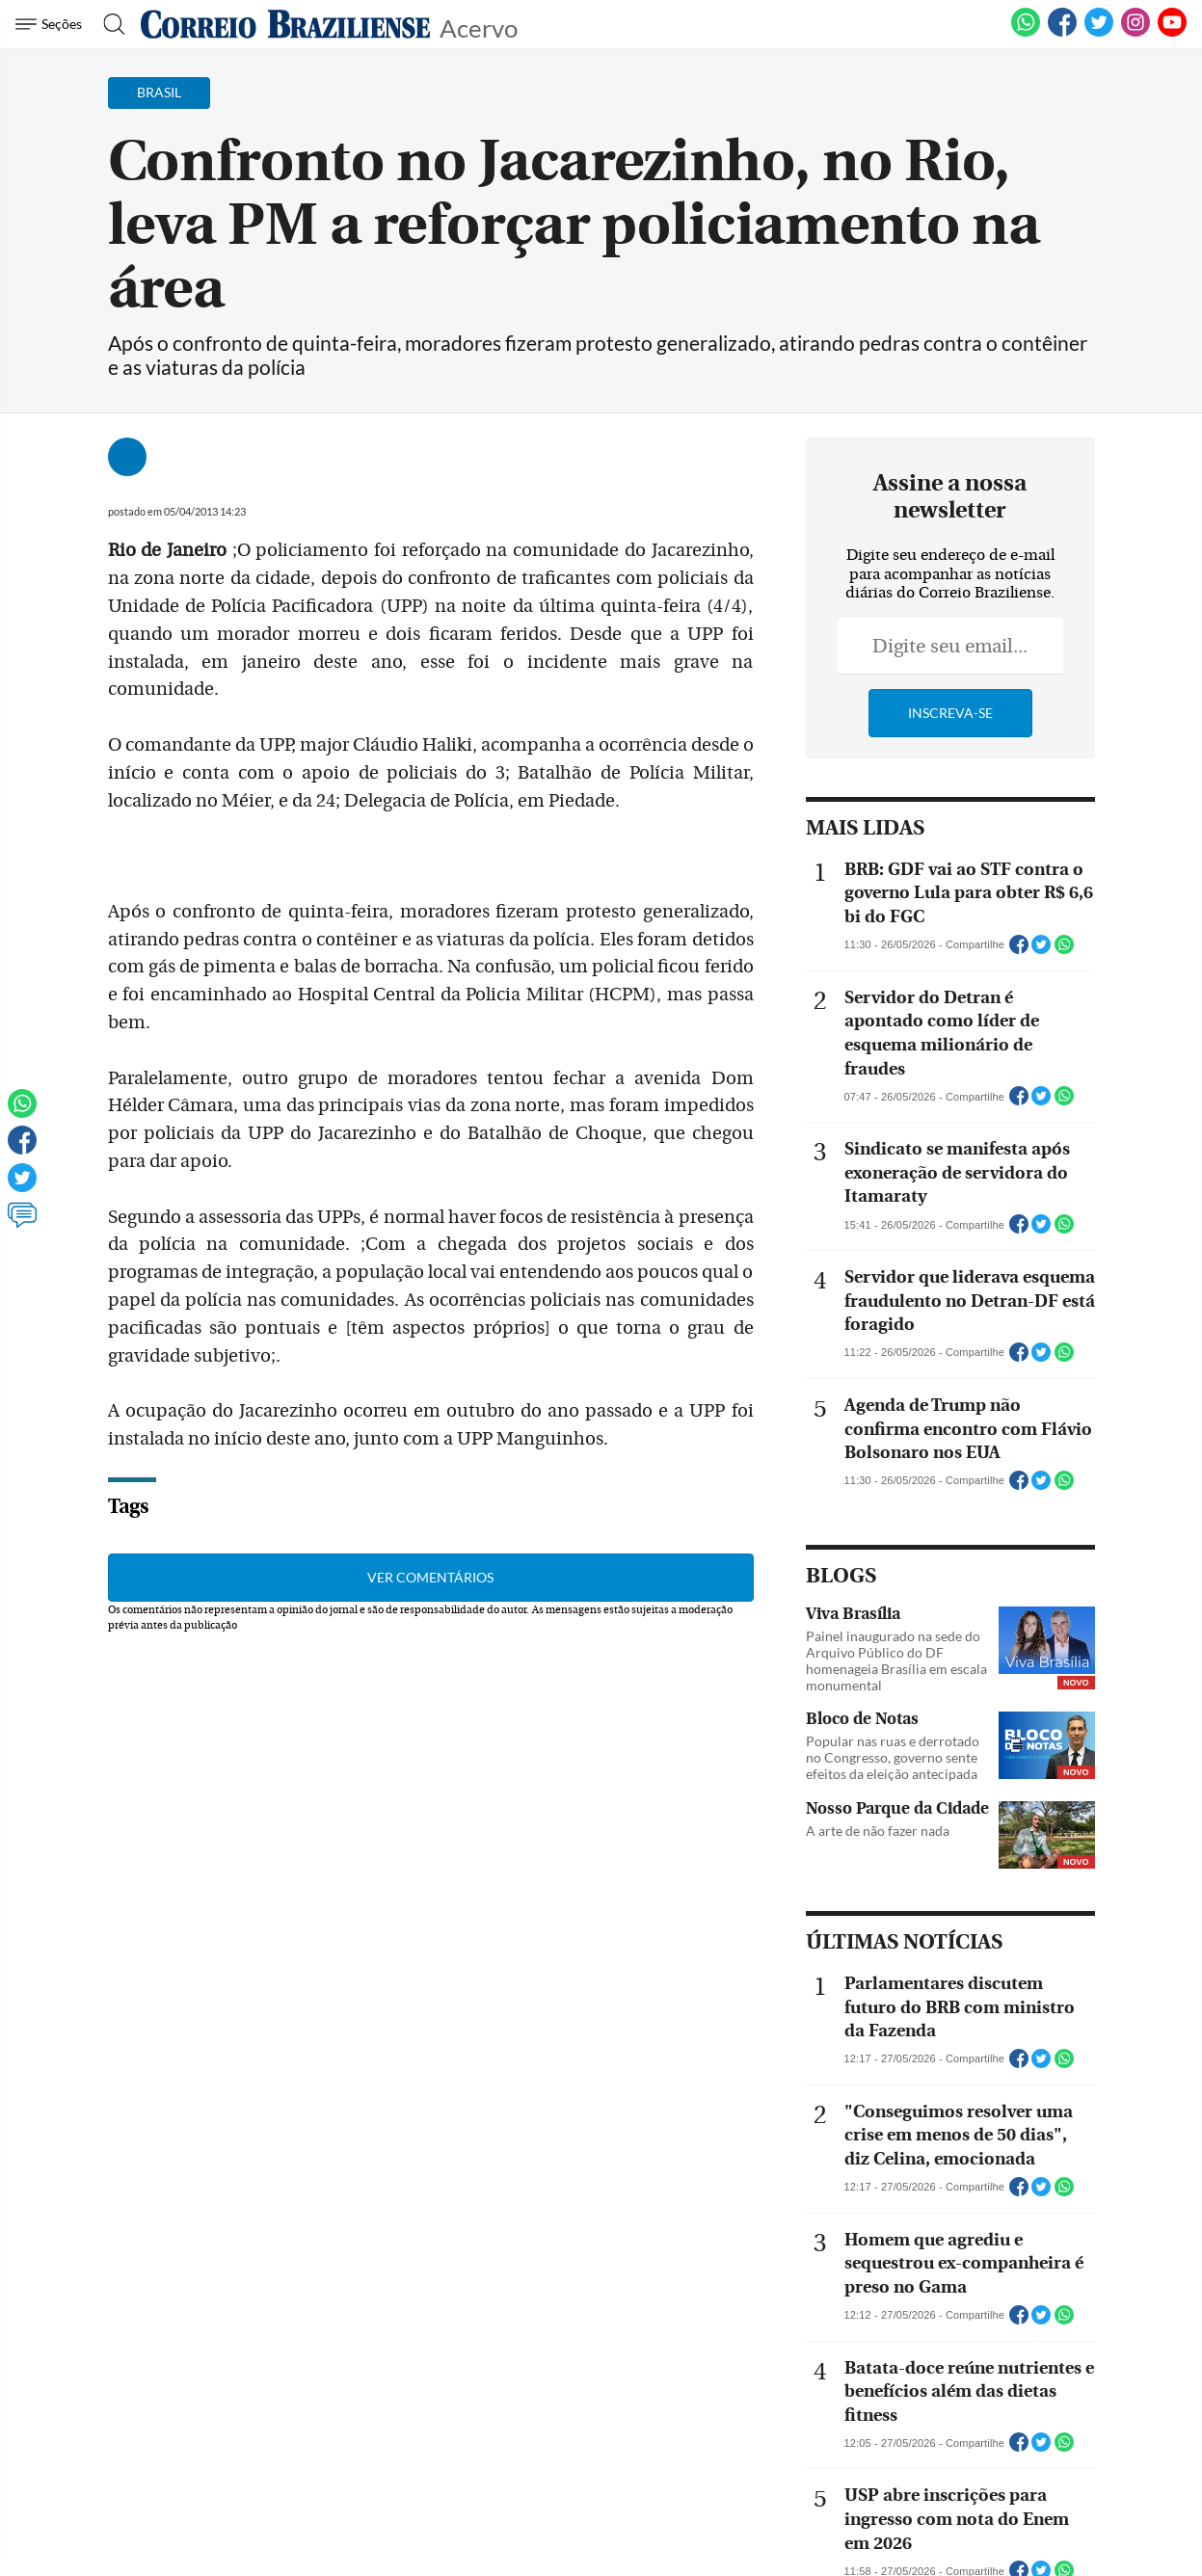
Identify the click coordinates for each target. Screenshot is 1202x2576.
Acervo (479, 26)
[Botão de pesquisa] (108, 24)
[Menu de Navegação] (51, 24)
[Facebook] (1062, 32)
